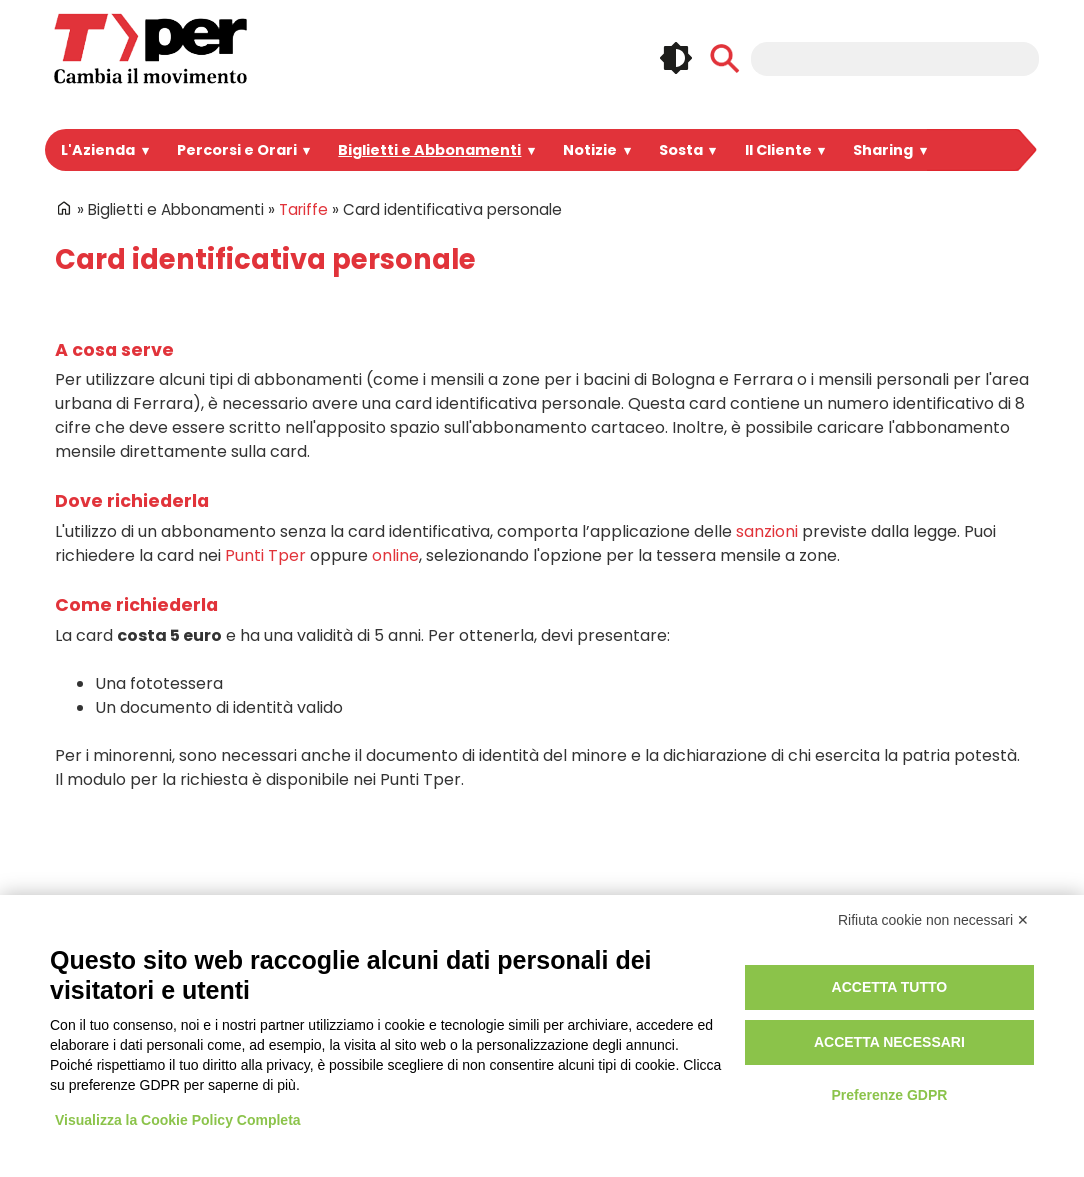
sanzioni (697, 507)
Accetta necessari (889, 1042)
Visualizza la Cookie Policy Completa (178, 1120)
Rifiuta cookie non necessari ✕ (933, 920)
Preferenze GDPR (889, 1095)
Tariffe (281, 209)
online (270, 531)
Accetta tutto (890, 987)
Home (64, 208)
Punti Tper (153, 531)
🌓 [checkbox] (676, 58)
